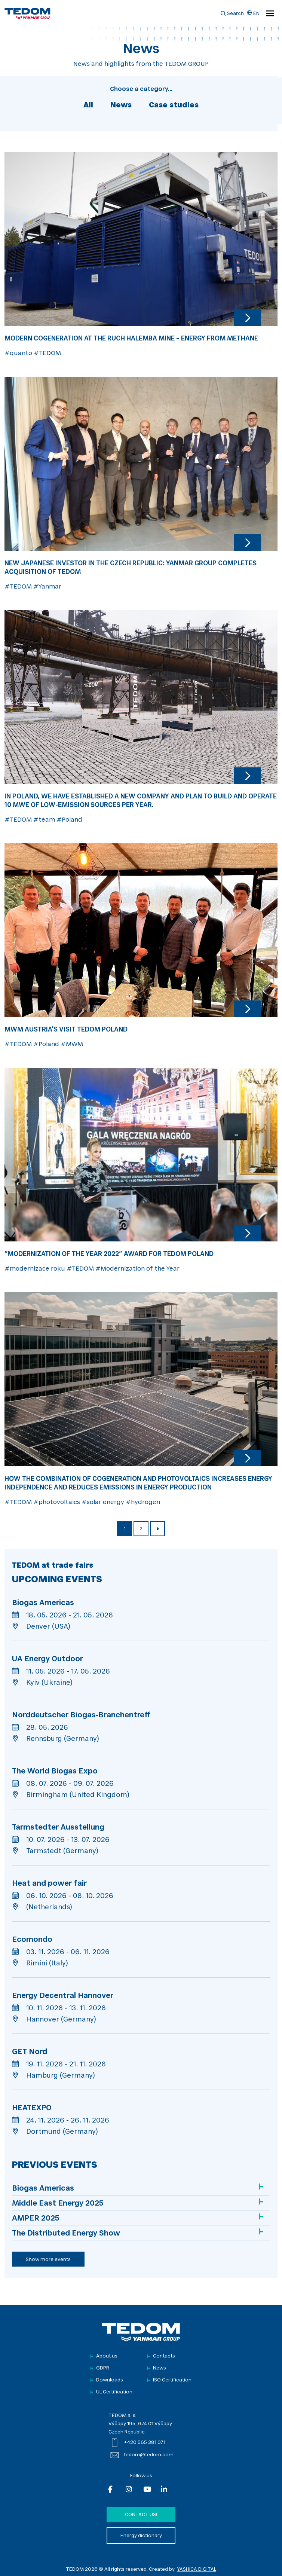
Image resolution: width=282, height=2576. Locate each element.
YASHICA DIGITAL (196, 2569)
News (121, 105)
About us (106, 2356)
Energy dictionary (141, 2535)
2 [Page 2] (141, 1529)
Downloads (109, 2380)
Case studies (174, 105)
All (88, 105)
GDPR (102, 2368)
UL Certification (114, 2392)
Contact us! (141, 2514)
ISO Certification (172, 2380)
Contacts (164, 2356)
